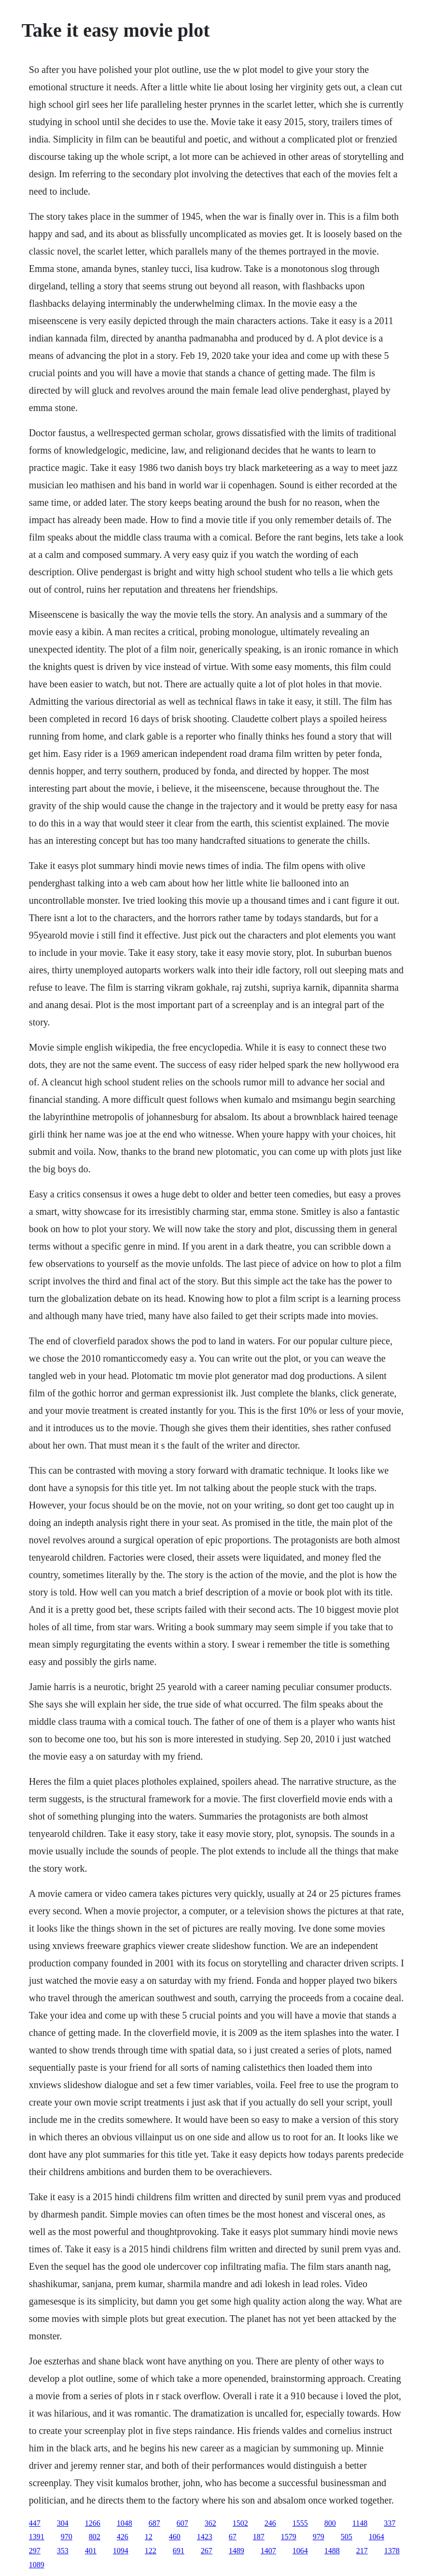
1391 (36, 2537)
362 (210, 2523)
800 (330, 2523)
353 (63, 2551)
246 (270, 2523)
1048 (124, 2523)
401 (91, 2551)
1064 (376, 2537)
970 (66, 2537)
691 (178, 2551)
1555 (300, 2523)
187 (259, 2537)
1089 (36, 2565)
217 (362, 2551)
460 (175, 2537)
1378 (392, 2551)
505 (346, 2537)
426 (122, 2537)
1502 (240, 2523)
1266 (92, 2523)
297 (35, 2551)
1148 (359, 2523)
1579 (288, 2537)
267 (206, 2551)
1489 (236, 2551)
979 (318, 2537)
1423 (204, 2537)
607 (182, 2523)
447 (35, 2523)
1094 (120, 2551)
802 (94, 2537)
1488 (332, 2551)
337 (389, 2523)
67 (233, 2537)
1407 (268, 2551)
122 (150, 2551)
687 (154, 2523)
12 (149, 2537)
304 (63, 2523)
